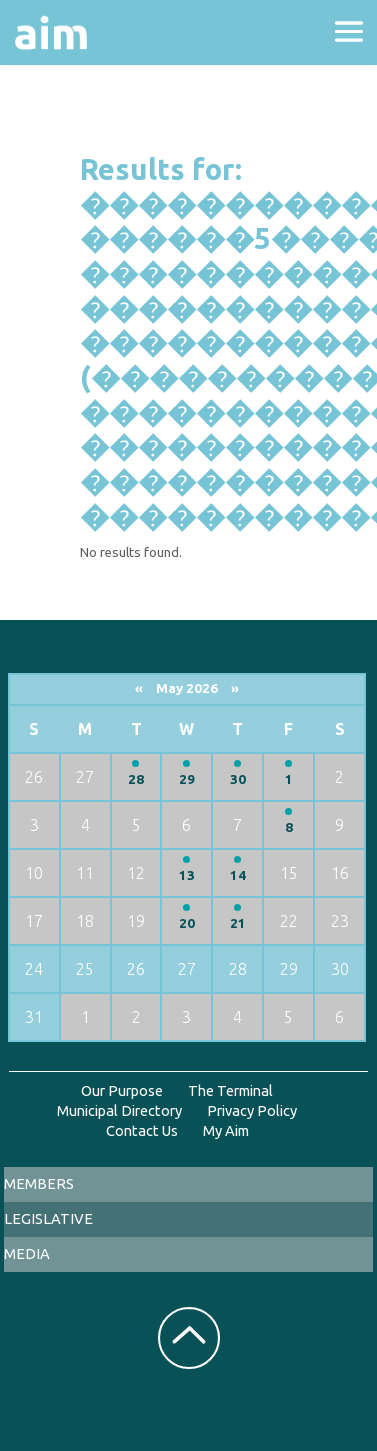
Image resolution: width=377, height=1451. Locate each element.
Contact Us (142, 1130)
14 (238, 875)
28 (136, 779)
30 (238, 779)
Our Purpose (122, 1090)
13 (187, 875)
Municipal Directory (119, 1110)
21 (238, 923)
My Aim (226, 1130)
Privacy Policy (252, 1110)
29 (187, 779)
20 (187, 923)
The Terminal (230, 1090)
